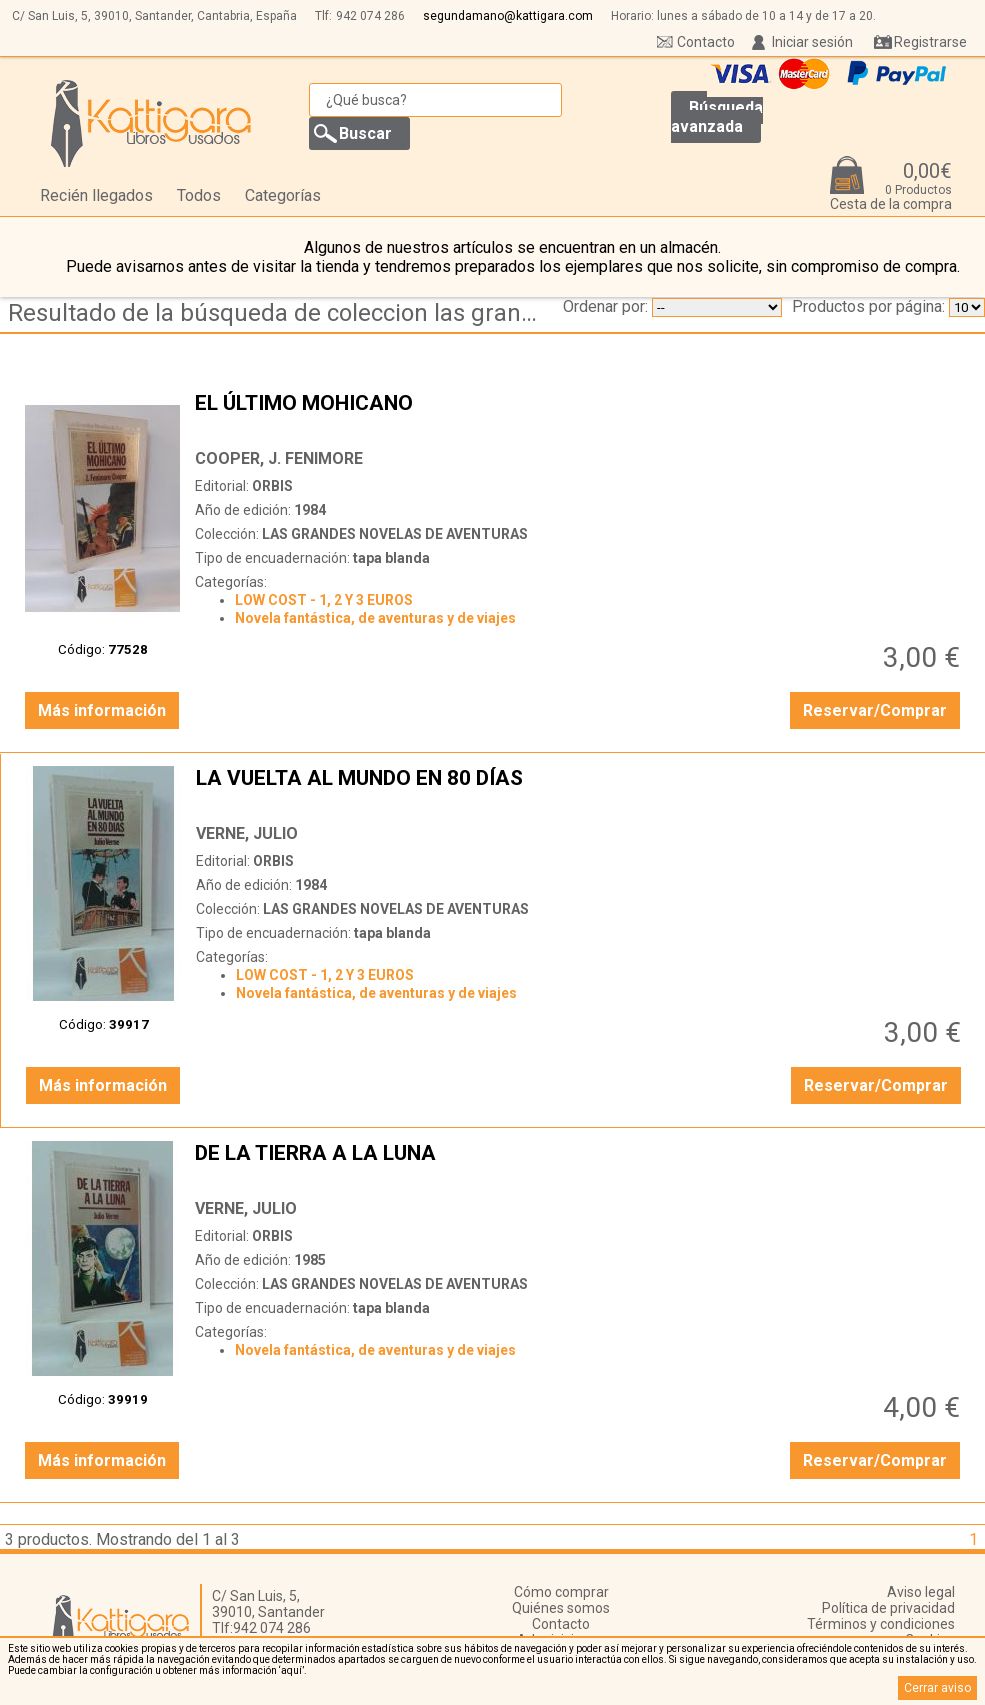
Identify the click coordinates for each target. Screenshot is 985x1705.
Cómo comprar (561, 1592)
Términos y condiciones (881, 1624)
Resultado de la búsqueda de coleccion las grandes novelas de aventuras (283, 313)
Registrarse (930, 42)
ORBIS (272, 486)
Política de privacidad (888, 1608)
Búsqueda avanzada (717, 117)
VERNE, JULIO (247, 833)
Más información (102, 710)
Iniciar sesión (812, 42)
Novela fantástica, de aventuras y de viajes (375, 618)
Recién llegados (96, 195)
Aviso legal (921, 1592)
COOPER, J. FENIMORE (279, 458)
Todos (199, 195)
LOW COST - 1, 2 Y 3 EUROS (324, 600)
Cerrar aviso (937, 1688)
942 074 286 (370, 16)
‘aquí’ (291, 1670)
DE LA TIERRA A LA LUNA (580, 1165)
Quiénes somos (561, 1608)
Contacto (706, 42)
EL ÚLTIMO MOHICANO (580, 415)
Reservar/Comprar (875, 710)
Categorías (283, 195)
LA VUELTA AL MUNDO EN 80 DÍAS (581, 790)
